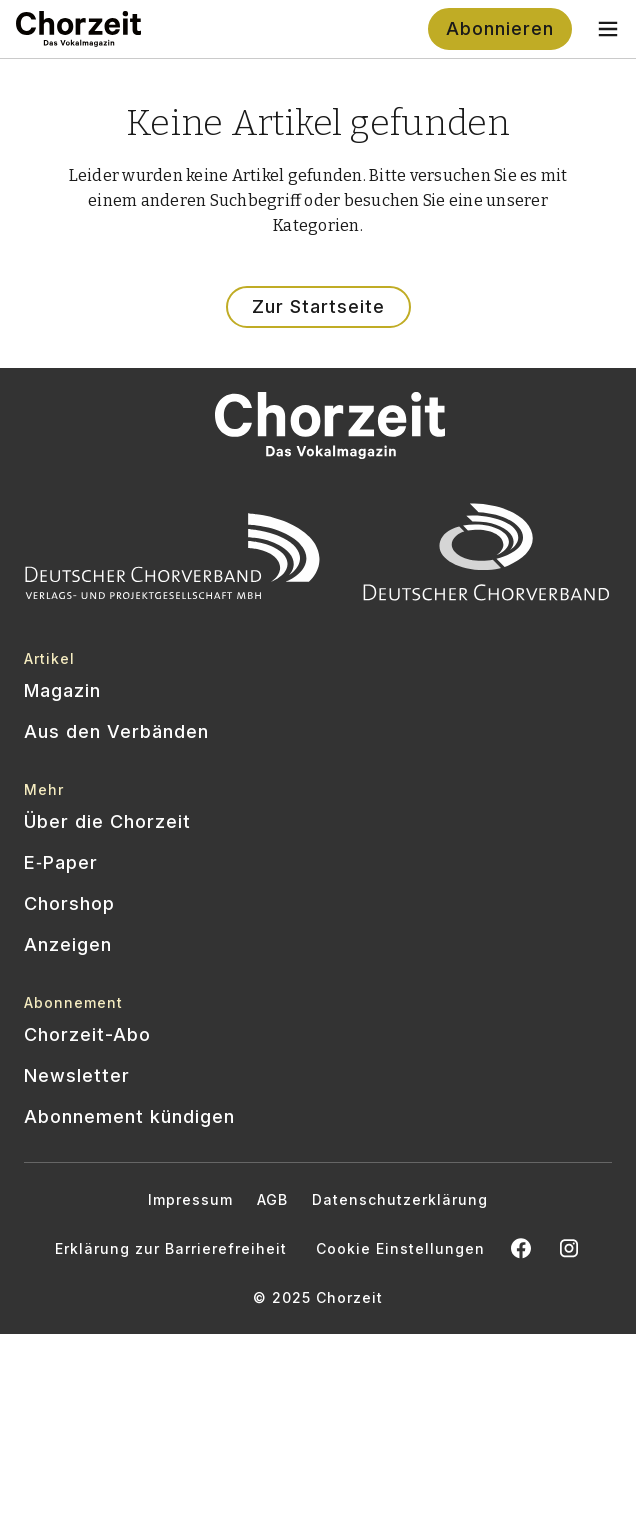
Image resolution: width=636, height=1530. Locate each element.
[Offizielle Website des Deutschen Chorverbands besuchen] (487, 556)
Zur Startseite (318, 306)
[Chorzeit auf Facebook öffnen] (521, 1248)
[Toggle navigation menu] (608, 29)
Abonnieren (500, 28)
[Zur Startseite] (78, 29)
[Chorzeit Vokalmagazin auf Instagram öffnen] (569, 1248)
